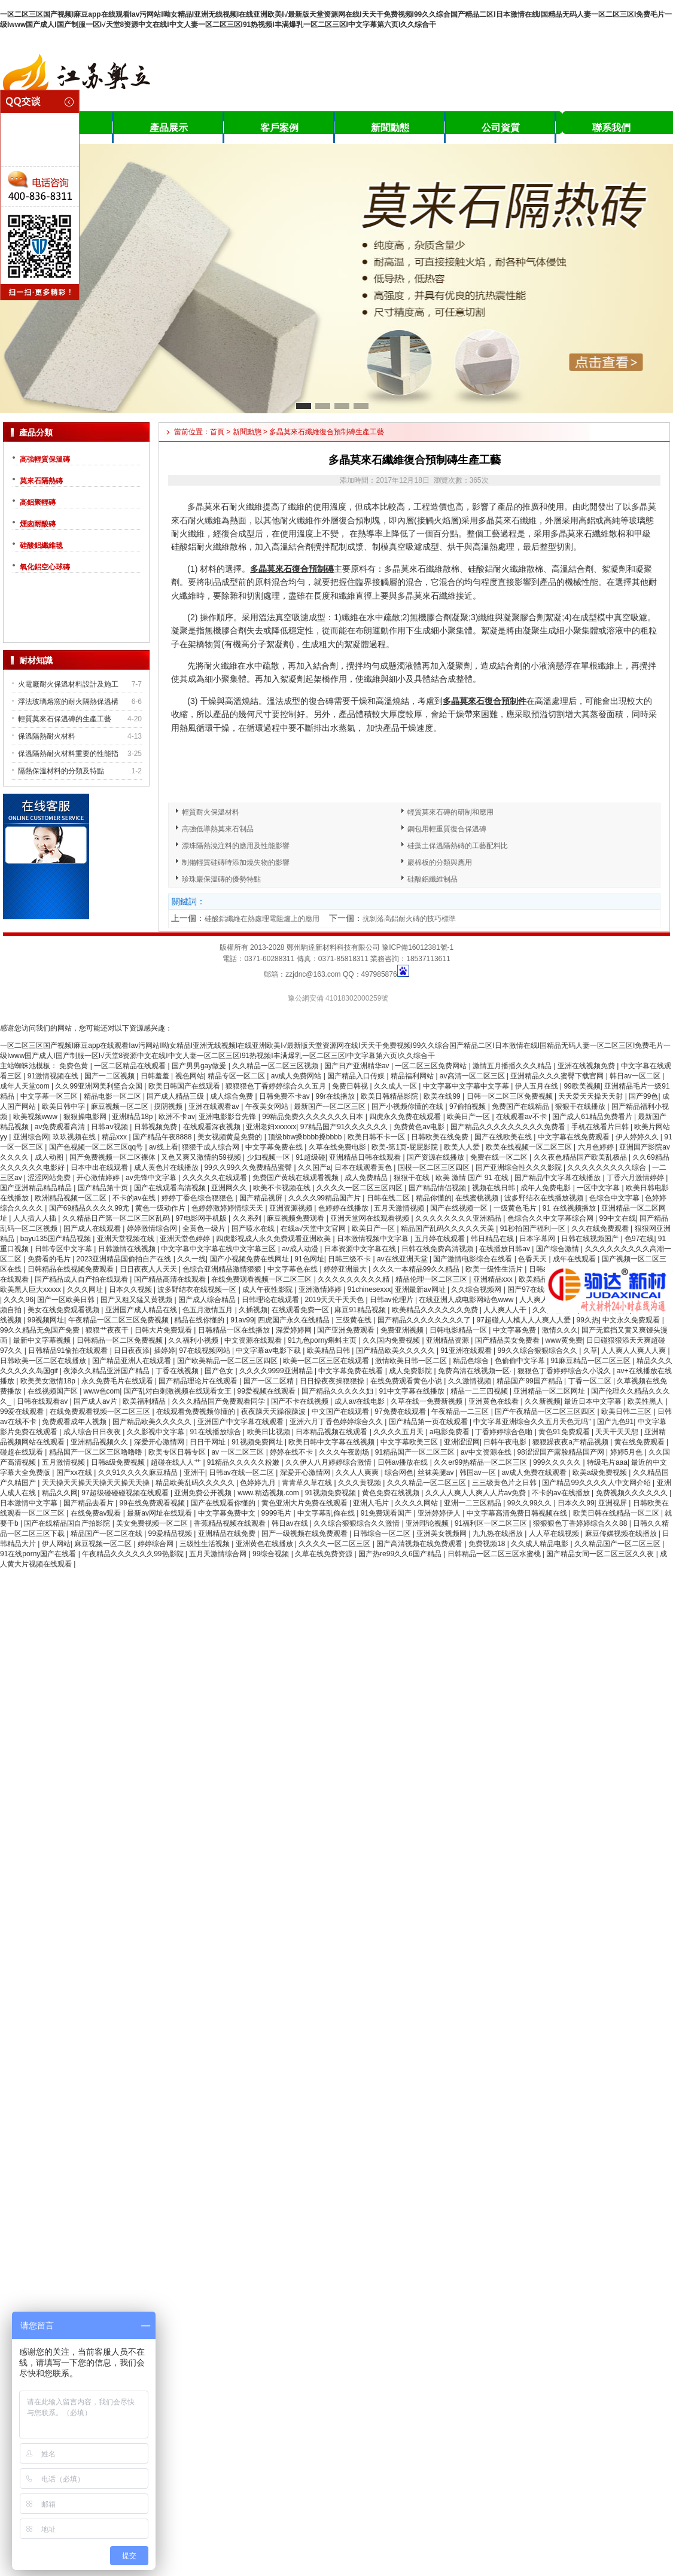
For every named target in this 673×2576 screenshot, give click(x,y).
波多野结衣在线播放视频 (544, 1198)
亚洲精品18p (133, 1116)
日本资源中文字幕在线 (361, 1249)
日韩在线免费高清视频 (438, 1249)
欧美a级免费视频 (600, 1472)
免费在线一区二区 (499, 1157)
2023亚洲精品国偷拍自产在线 (125, 1259)
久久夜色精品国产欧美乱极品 (581, 1157)
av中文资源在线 (487, 1452)
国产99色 (643, 1096)
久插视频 (253, 1310)
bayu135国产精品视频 (56, 1238)
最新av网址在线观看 (160, 1513)
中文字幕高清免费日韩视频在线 (518, 1513)
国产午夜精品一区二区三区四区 (546, 1411)
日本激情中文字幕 (29, 1503)
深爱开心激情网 (160, 1442)
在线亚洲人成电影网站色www (467, 1299)
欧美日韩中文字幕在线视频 (332, 1442)
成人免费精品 (367, 1177)
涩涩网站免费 (50, 1177)
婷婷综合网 (156, 1543)
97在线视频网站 (205, 1350)
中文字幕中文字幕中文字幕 (467, 1086)
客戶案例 (279, 128)
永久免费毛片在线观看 (118, 1381)
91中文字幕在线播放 (412, 1391)
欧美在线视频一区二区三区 (530, 1147)
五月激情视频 (64, 1462)
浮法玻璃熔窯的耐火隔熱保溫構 (68, 701)
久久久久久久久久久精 (354, 1279)
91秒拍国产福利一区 (534, 1228)
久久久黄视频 (360, 1482)
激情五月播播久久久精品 (513, 1066)
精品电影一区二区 (113, 1096)
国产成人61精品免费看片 (593, 1116)
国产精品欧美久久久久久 (396, 1350)
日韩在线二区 (389, 1198)
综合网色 (399, 1472)
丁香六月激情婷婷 (636, 1177)
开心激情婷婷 (99, 1177)
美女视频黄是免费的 (230, 1137)
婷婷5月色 (627, 1452)
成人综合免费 (232, 1096)
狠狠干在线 (412, 1177)
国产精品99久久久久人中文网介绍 (597, 1482)
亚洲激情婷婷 (321, 1289)
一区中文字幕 (599, 1188)
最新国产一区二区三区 (330, 1106)
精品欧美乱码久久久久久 (196, 1482)
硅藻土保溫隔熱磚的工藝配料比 (457, 846)
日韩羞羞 (156, 1076)
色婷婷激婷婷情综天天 (228, 1208)
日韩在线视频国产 (590, 1238)
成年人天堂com (25, 1086)
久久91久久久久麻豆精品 (139, 1472)
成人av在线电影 (360, 1401)
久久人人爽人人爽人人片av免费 (476, 1493)
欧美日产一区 (469, 1116)
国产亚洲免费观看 (346, 1330)
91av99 (242, 1320)
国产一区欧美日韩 (66, 1299)
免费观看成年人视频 (75, 1421)
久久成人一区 (396, 1086)
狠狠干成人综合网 (211, 1147)
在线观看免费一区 (301, 1310)
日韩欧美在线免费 (440, 1137)
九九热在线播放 (499, 1533)
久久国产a (314, 1167)
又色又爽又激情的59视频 (202, 1157)
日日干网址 (208, 1442)
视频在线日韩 (494, 1188)
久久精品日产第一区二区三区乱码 (117, 1218)
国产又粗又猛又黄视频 (137, 1299)
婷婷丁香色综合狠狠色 (198, 1198)
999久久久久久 (558, 1462)
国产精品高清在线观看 (171, 1279)
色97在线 (639, 1238)
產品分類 (36, 432)
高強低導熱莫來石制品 (218, 829)
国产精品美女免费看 (508, 1340)
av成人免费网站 (297, 1076)
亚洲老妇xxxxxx (271, 1127)
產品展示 (169, 128)
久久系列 (248, 1218)
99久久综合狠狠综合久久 (539, 1350)
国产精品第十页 (104, 1188)
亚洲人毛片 (372, 1503)
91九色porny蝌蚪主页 (323, 1340)
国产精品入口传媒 (356, 1076)
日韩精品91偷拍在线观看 (69, 1350)
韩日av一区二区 (636, 1076)
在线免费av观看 (97, 1513)
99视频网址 (46, 1320)
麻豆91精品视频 (361, 1310)
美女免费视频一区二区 (153, 1523)
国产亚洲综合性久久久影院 (520, 1167)
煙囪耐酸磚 (38, 524)
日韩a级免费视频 (119, 1462)
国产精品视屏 (261, 1198)
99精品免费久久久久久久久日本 (314, 1116)
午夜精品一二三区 (461, 1411)
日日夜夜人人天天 (149, 1269)
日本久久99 (576, 1503)
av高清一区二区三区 (473, 1076)
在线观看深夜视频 (212, 1127)
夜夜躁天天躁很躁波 (274, 1411)
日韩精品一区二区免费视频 (121, 1340)
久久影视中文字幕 (156, 1432)
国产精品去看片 (89, 1503)
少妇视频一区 (269, 1157)
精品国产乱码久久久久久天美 (448, 1228)
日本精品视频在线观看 (332, 1432)
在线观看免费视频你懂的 (196, 1411)
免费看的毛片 (50, 1259)
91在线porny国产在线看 (39, 1554)
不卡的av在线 (135, 1198)
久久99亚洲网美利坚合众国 (99, 1086)
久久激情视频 (470, 1381)
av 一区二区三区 (238, 1452)
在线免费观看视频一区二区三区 (262, 1279)
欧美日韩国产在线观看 (185, 1086)
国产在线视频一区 (459, 1208)
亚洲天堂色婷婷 (186, 1238)
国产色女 (220, 1371)
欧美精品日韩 (329, 1350)
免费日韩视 (351, 1086)
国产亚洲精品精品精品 (37, 1188)
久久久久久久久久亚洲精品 (459, 1218)
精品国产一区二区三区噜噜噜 (96, 1452)
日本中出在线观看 (100, 1167)
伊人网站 (56, 1543)
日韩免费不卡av (285, 1096)
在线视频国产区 (54, 1391)
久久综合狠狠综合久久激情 (357, 1523)
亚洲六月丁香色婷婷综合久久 (337, 1421)
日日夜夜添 (132, 1350)
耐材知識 (36, 660)
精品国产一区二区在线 (107, 1533)
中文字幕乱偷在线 (327, 1513)
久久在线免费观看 (601, 1228)
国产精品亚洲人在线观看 (132, 1360)
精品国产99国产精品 (530, 1381)
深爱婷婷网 (294, 1330)
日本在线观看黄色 (364, 1167)
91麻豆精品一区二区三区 (592, 1360)
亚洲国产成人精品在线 (142, 1310)
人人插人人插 (35, 1218)
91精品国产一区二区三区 (416, 1452)
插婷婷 (164, 1350)
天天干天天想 (617, 1432)
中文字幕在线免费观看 (574, 1137)
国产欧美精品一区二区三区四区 (228, 1360)
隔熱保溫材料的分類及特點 (61, 771)
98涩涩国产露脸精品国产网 (561, 1452)
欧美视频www (36, 1116)
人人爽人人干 (505, 1310)
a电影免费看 (450, 1432)
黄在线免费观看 (640, 1442)
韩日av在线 (291, 1523)
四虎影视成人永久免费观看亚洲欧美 (274, 1238)
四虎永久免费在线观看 (406, 1116)
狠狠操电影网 (85, 1116)
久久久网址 (86, 1289)
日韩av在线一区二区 (242, 1472)
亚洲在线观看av (214, 1106)
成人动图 (50, 1157)
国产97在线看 (530, 1289)
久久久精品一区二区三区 (427, 1482)
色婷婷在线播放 (344, 1208)
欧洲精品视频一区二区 (71, 1198)
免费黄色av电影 (420, 1127)
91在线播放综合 (216, 1432)
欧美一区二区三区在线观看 (327, 1360)
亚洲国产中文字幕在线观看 (241, 1421)
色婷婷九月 (259, 1482)
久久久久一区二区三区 (335, 1543)
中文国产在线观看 (341, 1411)
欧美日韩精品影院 (390, 1096)
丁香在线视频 (178, 1371)
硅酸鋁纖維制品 (432, 879)
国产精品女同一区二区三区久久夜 (601, 1554)
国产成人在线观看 (93, 1228)
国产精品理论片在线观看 (199, 1381)
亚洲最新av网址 (421, 1289)
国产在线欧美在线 (504, 1137)
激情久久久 (560, 1330)
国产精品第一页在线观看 (429, 1421)
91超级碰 (310, 1157)
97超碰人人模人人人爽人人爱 (524, 1320)
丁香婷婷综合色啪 (504, 1432)
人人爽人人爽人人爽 (634, 1350)
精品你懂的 (434, 1198)
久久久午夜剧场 (345, 1452)
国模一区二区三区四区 (434, 1167)
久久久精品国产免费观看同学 (219, 1401)
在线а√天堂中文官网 (314, 1228)
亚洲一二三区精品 (473, 1503)
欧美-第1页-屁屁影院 (405, 1147)
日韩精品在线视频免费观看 (71, 1269)
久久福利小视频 (194, 1340)
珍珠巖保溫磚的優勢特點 (221, 879)
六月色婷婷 (597, 1147)
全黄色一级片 (204, 1228)
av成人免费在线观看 (535, 1472)
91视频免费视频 (331, 1493)
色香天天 (533, 1259)
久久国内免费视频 (392, 1340)
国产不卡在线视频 (300, 1401)
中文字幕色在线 (293, 1269)
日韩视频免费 (156, 1127)
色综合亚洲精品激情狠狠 (222, 1269)
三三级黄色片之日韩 (505, 1482)
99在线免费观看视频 (153, 1503)
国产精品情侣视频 (438, 1188)
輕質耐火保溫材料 (210, 812)
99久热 (588, 1320)
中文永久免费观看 (632, 1320)
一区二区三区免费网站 (431, 1066)
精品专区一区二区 (237, 1076)
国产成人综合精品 (207, 1299)
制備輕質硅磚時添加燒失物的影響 (236, 862)
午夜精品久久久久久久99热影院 (133, 1554)
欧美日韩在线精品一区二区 (617, 1513)
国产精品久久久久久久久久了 (425, 1320)
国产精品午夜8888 (163, 1137)
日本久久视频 (131, 1289)
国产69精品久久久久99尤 (90, 1208)
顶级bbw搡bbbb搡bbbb (306, 1137)
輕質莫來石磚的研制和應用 (450, 812)
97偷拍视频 (468, 1106)
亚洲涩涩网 (462, 1442)
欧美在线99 (443, 1096)
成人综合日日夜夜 (93, 1432)
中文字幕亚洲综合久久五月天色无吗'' (533, 1421)
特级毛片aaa (607, 1462)
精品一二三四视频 (480, 1391)
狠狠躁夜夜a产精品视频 (571, 1442)
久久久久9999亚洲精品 (277, 1371)
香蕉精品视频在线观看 (230, 1523)
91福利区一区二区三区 (492, 1523)
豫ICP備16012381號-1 (417, 947)
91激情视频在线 (54, 1076)
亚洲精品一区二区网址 (550, 1391)
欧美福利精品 (145, 1401)
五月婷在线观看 (441, 1238)
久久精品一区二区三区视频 (276, 1066)
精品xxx (115, 1137)
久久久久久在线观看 (215, 1177)
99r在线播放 (336, 1096)
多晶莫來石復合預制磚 (292, 569)
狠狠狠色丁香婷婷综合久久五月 (277, 1086)
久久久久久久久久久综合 (607, 1167)
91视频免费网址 (258, 1442)
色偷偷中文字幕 (521, 1360)
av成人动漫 (301, 1249)
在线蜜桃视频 (477, 1198)
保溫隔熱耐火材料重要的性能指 (68, 753)
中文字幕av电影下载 (269, 1350)
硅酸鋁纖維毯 (41, 545)
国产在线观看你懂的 (224, 1503)
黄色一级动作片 (161, 1208)
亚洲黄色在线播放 (265, 1543)
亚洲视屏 (613, 1503)
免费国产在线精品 (521, 1106)
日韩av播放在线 (403, 1462)
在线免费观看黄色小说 (407, 1381)
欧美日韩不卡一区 (377, 1137)
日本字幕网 (538, 1238)
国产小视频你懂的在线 (408, 1106)
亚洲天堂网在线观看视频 (370, 1218)
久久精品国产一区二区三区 (618, 1543)
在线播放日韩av (505, 1249)
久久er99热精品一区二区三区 (481, 1462)
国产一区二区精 (269, 1381)
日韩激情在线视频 (127, 1249)
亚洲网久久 (230, 1188)
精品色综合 (472, 1360)
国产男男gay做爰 (200, 1066)
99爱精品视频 (171, 1533)
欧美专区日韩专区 (178, 1452)
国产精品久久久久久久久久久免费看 (508, 1127)
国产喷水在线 (254, 1228)
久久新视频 (543, 1401)
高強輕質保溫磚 (45, 459)
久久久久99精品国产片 (325, 1198)
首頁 (217, 432)
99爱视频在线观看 (267, 1391)
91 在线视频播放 (570, 1208)
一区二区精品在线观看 (131, 1066)
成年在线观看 (575, 1259)
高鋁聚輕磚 (38, 502)
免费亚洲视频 (402, 1330)
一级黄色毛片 (516, 1208)
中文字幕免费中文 (227, 1513)
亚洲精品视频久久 (100, 1442)
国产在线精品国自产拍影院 (68, 1523)
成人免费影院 (411, 1371)
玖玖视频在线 (75, 1137)
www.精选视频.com (269, 1493)
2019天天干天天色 (335, 1299)
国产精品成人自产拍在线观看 (82, 1279)
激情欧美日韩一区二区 (412, 1360)
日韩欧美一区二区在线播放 (44, 1360)
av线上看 (163, 1147)
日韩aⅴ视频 (110, 1127)
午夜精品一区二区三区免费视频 (119, 1320)
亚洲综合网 (31, 1137)
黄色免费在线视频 (391, 1493)
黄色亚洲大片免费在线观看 (305, 1503)
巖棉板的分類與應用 (439, 862)
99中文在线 (617, 1218)
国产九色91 (615, 1421)
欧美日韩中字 (64, 1106)
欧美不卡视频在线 (282, 1188)
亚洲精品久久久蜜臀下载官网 (557, 1076)
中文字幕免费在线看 (351, 1371)
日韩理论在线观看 (271, 1299)
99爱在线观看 (23, 1411)
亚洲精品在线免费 (227, 1533)
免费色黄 (74, 1066)
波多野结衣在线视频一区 (197, 1289)
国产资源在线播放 (436, 1157)
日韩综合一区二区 (382, 1533)
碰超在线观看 (22, 1452)
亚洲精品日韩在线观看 (366, 1157)
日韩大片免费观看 (164, 1330)
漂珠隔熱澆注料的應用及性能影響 (236, 846)
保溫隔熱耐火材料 (46, 736)
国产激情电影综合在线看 (473, 1259)
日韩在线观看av (43, 1401)
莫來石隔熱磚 (41, 481)
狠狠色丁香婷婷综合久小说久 (565, 1371)
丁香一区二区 (590, 1381)
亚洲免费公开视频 (203, 1493)
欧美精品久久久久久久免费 (436, 1310)
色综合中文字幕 (615, 1198)
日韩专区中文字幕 (64, 1249)
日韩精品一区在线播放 (235, 1330)
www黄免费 (564, 1340)
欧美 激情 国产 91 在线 (473, 1177)
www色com (102, 1391)
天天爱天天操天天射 (591, 1096)
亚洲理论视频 (428, 1523)
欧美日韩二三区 (627, 1411)
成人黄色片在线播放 (167, 1167)
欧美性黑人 (646, 1401)
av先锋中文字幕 (152, 1177)
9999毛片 (277, 1513)
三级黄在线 (354, 1320)
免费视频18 (487, 1543)
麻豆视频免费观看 (296, 1218)
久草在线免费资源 (324, 1554)
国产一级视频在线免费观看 (305, 1533)
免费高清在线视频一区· (476, 1371)
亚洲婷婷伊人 (440, 1513)
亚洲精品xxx (493, 1279)
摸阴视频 (169, 1106)
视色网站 (189, 1076)
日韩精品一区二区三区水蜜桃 (495, 1554)
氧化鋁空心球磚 (45, 567)
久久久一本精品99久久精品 (417, 1269)
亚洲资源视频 (291, 1208)
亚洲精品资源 (448, 1340)
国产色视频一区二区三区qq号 (97, 1147)
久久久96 (18, 1299)
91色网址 (309, 1259)
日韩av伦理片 (392, 1299)
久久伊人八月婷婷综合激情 (329, 1462)
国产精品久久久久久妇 (338, 1391)
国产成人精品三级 (176, 1096)
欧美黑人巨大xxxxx (31, 1289)
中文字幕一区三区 (50, 1096)
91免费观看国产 (387, 1513)
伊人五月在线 (537, 1086)
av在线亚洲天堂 (403, 1259)
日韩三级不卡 (350, 1259)
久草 (590, 1350)
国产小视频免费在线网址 (250, 1259)
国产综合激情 (558, 1249)
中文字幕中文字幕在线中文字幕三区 (219, 1249)
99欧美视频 (582, 1086)
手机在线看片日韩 (601, 1127)
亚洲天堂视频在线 (126, 1238)
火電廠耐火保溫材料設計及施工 (68, 684)
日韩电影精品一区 (459, 1330)
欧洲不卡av (177, 1116)
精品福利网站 (413, 1076)
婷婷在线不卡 (292, 1452)
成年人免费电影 (546, 1188)
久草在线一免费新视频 (427, 1401)
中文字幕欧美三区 (410, 1442)
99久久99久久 (530, 1503)
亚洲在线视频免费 (587, 1066)
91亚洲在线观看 (467, 1350)
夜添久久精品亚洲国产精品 (107, 1371)
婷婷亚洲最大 (346, 1269)
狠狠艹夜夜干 (108, 1330)
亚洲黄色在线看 (494, 1401)
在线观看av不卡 (522, 1116)
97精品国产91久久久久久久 (345, 1127)
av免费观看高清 (61, 1127)
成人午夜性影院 (268, 1289)
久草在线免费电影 (338, 1147)
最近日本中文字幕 (593, 1401)
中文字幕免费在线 (274, 1147)
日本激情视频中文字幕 (373, 1238)
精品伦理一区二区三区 (432, 1279)
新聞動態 (390, 128)
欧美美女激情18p (48, 1381)
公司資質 (501, 128)
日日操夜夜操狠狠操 (333, 1381)
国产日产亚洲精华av (357, 1066)
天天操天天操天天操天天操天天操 (96, 1482)
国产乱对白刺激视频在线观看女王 (178, 1391)
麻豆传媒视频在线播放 (622, 1533)
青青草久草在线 (308, 1482)
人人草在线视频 (555, 1533)
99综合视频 (271, 1554)
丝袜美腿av (437, 1472)
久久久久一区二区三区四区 (360, 1188)
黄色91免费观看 (565, 1432)
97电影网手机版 (202, 1218)
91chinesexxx (369, 1289)
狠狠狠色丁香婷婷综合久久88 (581, 1523)
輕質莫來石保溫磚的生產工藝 (64, 719)
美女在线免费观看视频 (64, 1310)
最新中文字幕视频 (42, 1340)
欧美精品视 (537, 1279)
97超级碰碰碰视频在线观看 (125, 1493)
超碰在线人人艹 (177, 1462)
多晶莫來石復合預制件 (484, 701)
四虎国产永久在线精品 (294, 1320)
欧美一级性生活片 (495, 1269)
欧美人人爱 (463, 1147)
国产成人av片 (96, 1401)
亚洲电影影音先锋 (228, 1116)
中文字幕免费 (515, 1330)
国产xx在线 (75, 1472)
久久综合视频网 (477, 1289)
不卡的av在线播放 (562, 1493)
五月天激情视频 (400, 1208)
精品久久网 (60, 1493)
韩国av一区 (478, 1472)
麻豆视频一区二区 (120, 1106)
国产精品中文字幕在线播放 (558, 1177)
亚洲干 (194, 1472)
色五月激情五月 (208, 1310)
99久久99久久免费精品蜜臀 (249, 1167)
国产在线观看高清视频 (171, 1188)
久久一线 (191, 1259)
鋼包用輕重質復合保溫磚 (446, 829)
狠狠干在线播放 (581, 1106)
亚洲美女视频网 (442, 1533)
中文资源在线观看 (254, 1340)
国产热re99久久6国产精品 (400, 1554)
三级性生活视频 (205, 1543)
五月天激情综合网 (218, 1554)
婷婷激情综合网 (153, 1228)
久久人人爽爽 (358, 1472)
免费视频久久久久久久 (632, 1493)
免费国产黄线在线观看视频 (296, 1177)
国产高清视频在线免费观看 (420, 1543)
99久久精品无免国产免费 (41, 1330)
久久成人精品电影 (540, 1543)
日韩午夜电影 (505, 1442)
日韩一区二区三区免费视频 (511, 1096)
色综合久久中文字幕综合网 (551, 1218)
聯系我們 (611, 128)
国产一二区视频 (110, 1076)
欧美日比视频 (269, 1432)
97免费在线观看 (401, 1411)
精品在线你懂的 (200, 1320)
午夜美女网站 (267, 1106)
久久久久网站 (417, 1503)
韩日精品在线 (493, 1238)
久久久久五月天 (399, 1432)
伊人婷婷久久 (638, 1137)
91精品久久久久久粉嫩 (244, 1462)
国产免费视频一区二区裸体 (113, 1157)
